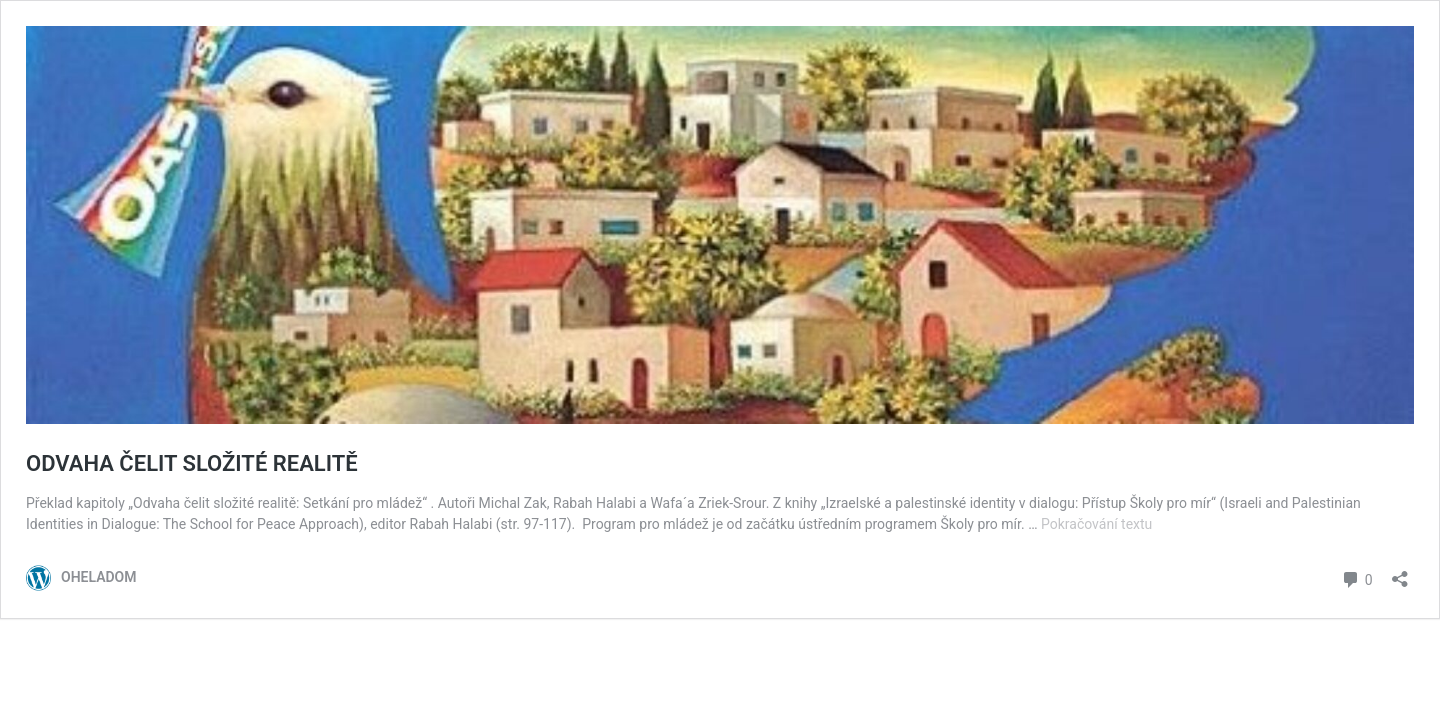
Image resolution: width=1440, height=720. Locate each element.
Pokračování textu (1096, 524)
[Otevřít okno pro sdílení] (1400, 572)
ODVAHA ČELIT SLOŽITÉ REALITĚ (192, 463)
